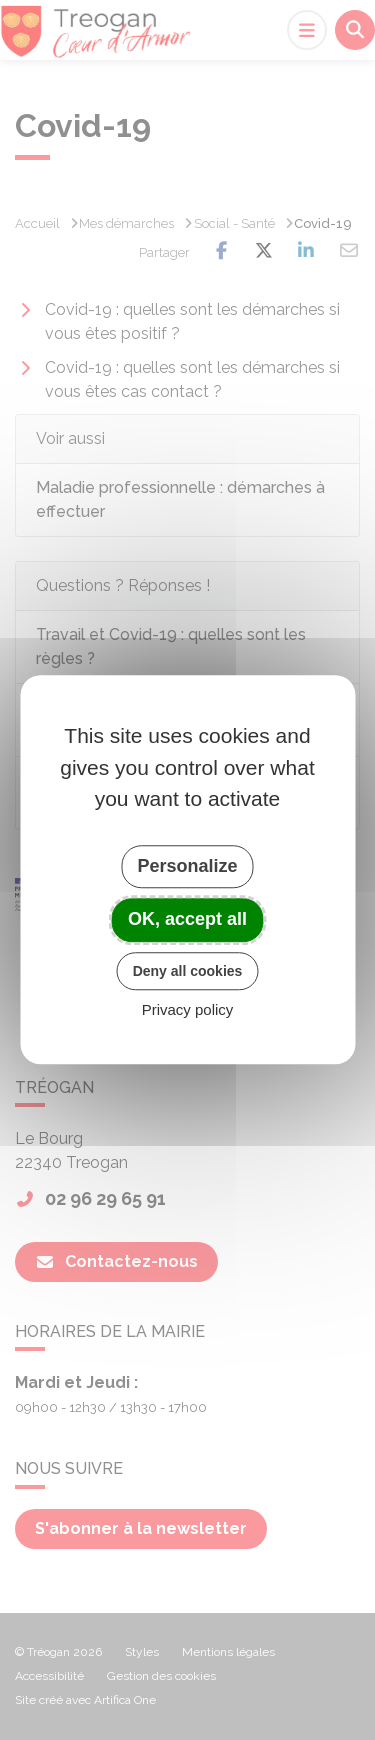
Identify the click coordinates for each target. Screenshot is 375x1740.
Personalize (187, 866)
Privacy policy (188, 1010)
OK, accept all (187, 919)
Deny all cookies (188, 971)
